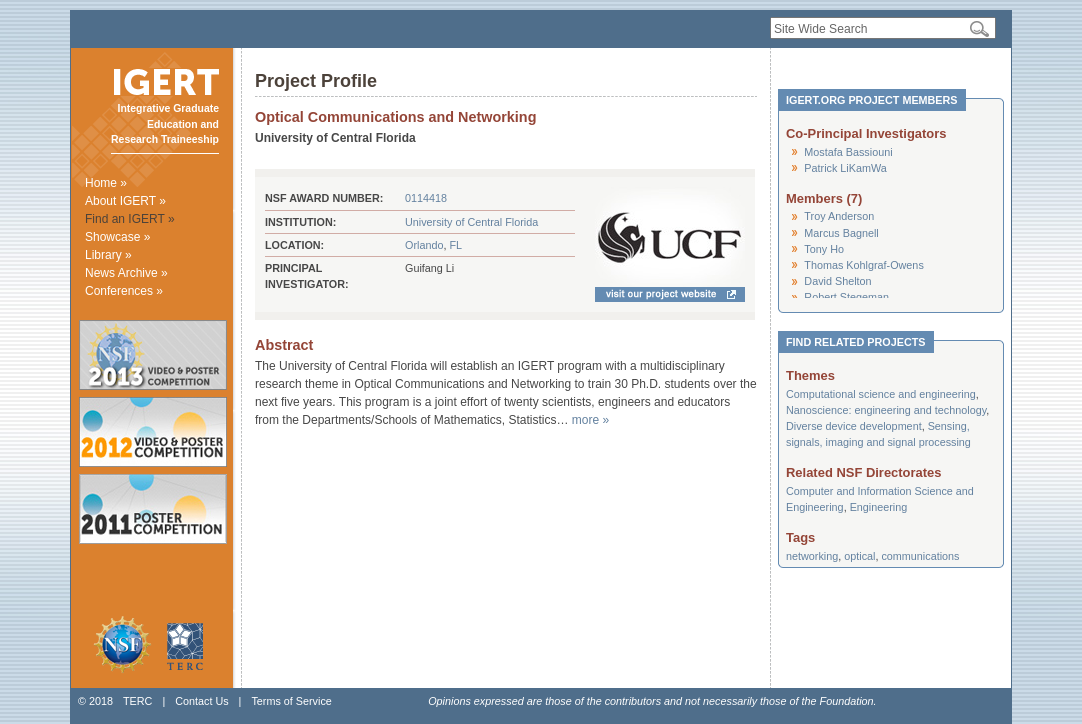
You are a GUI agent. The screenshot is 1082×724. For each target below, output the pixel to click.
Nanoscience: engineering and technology (886, 410)
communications (920, 556)
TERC (137, 701)
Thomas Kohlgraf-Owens (863, 265)
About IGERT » (125, 201)
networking (812, 556)
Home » (106, 183)
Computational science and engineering (881, 394)
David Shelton (837, 281)
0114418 (426, 198)
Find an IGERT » (130, 219)
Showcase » (117, 237)
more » (590, 420)
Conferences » (124, 291)
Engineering (879, 507)
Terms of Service (291, 701)
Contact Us (201, 701)
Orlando (424, 245)
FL (455, 245)
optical (859, 556)
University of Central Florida (471, 222)
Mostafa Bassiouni (848, 152)
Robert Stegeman (846, 297)
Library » (108, 255)
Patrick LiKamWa (845, 168)
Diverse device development (854, 426)
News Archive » (126, 273)
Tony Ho (824, 249)
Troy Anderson (839, 216)
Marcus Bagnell (841, 233)
